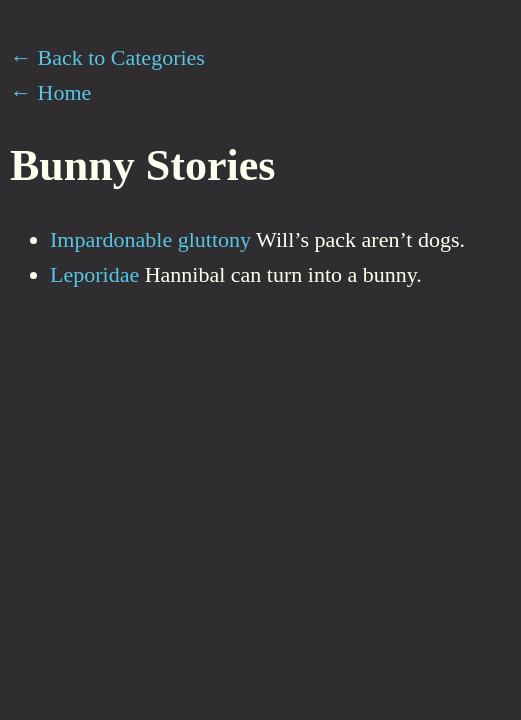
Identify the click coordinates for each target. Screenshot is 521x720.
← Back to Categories (107, 57)
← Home (50, 92)
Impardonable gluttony (150, 239)
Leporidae (94, 274)
